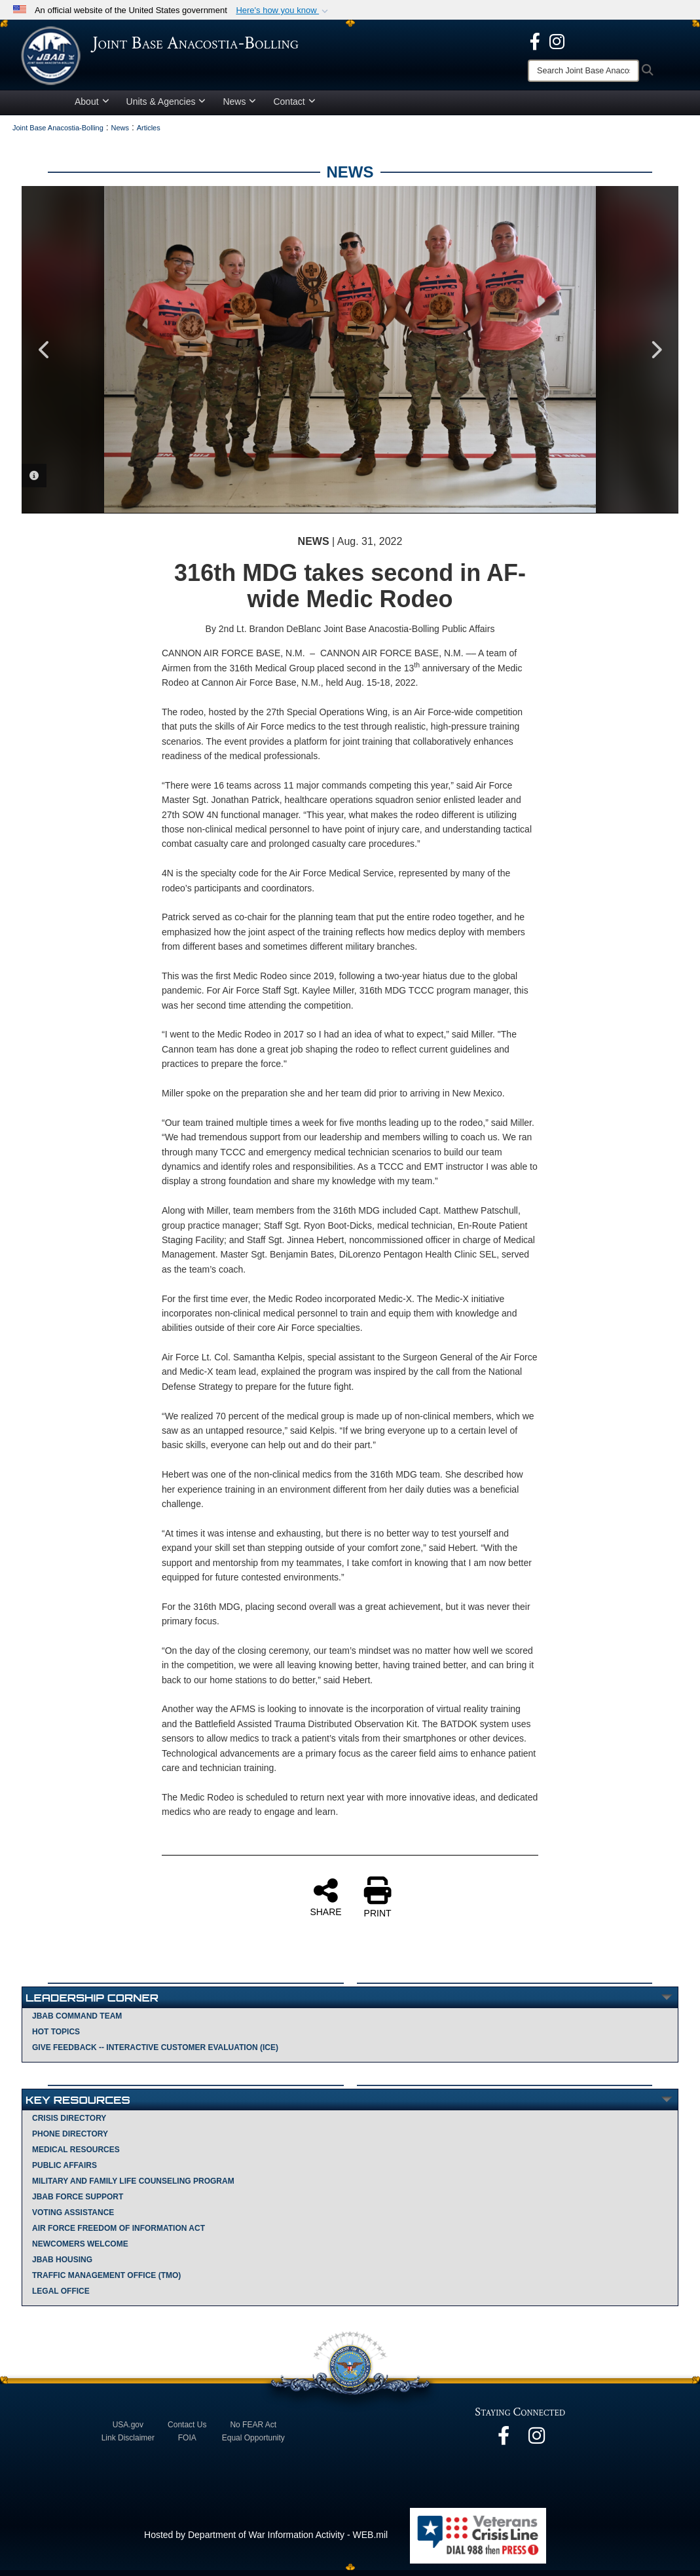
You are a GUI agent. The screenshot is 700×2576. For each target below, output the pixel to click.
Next (655, 356)
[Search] (583, 71)
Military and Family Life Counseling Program (133, 2187)
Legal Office (61, 2297)
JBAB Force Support (77, 2202)
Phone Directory (70, 2139)
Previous (44, 356)
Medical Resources (76, 2155)
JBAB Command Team (77, 2021)
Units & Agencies (166, 107)
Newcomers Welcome (80, 2249)
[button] (283, 10)
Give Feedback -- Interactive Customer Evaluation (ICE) (155, 2053)
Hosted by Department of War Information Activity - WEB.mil (266, 2540)
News (239, 107)
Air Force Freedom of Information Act (118, 2234)
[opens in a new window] (535, 40)
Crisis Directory (69, 2124)
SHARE (325, 1902)
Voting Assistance (73, 2218)
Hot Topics (56, 2037)
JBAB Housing (62, 2265)
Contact (294, 107)
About (92, 107)
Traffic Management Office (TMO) (106, 2281)
